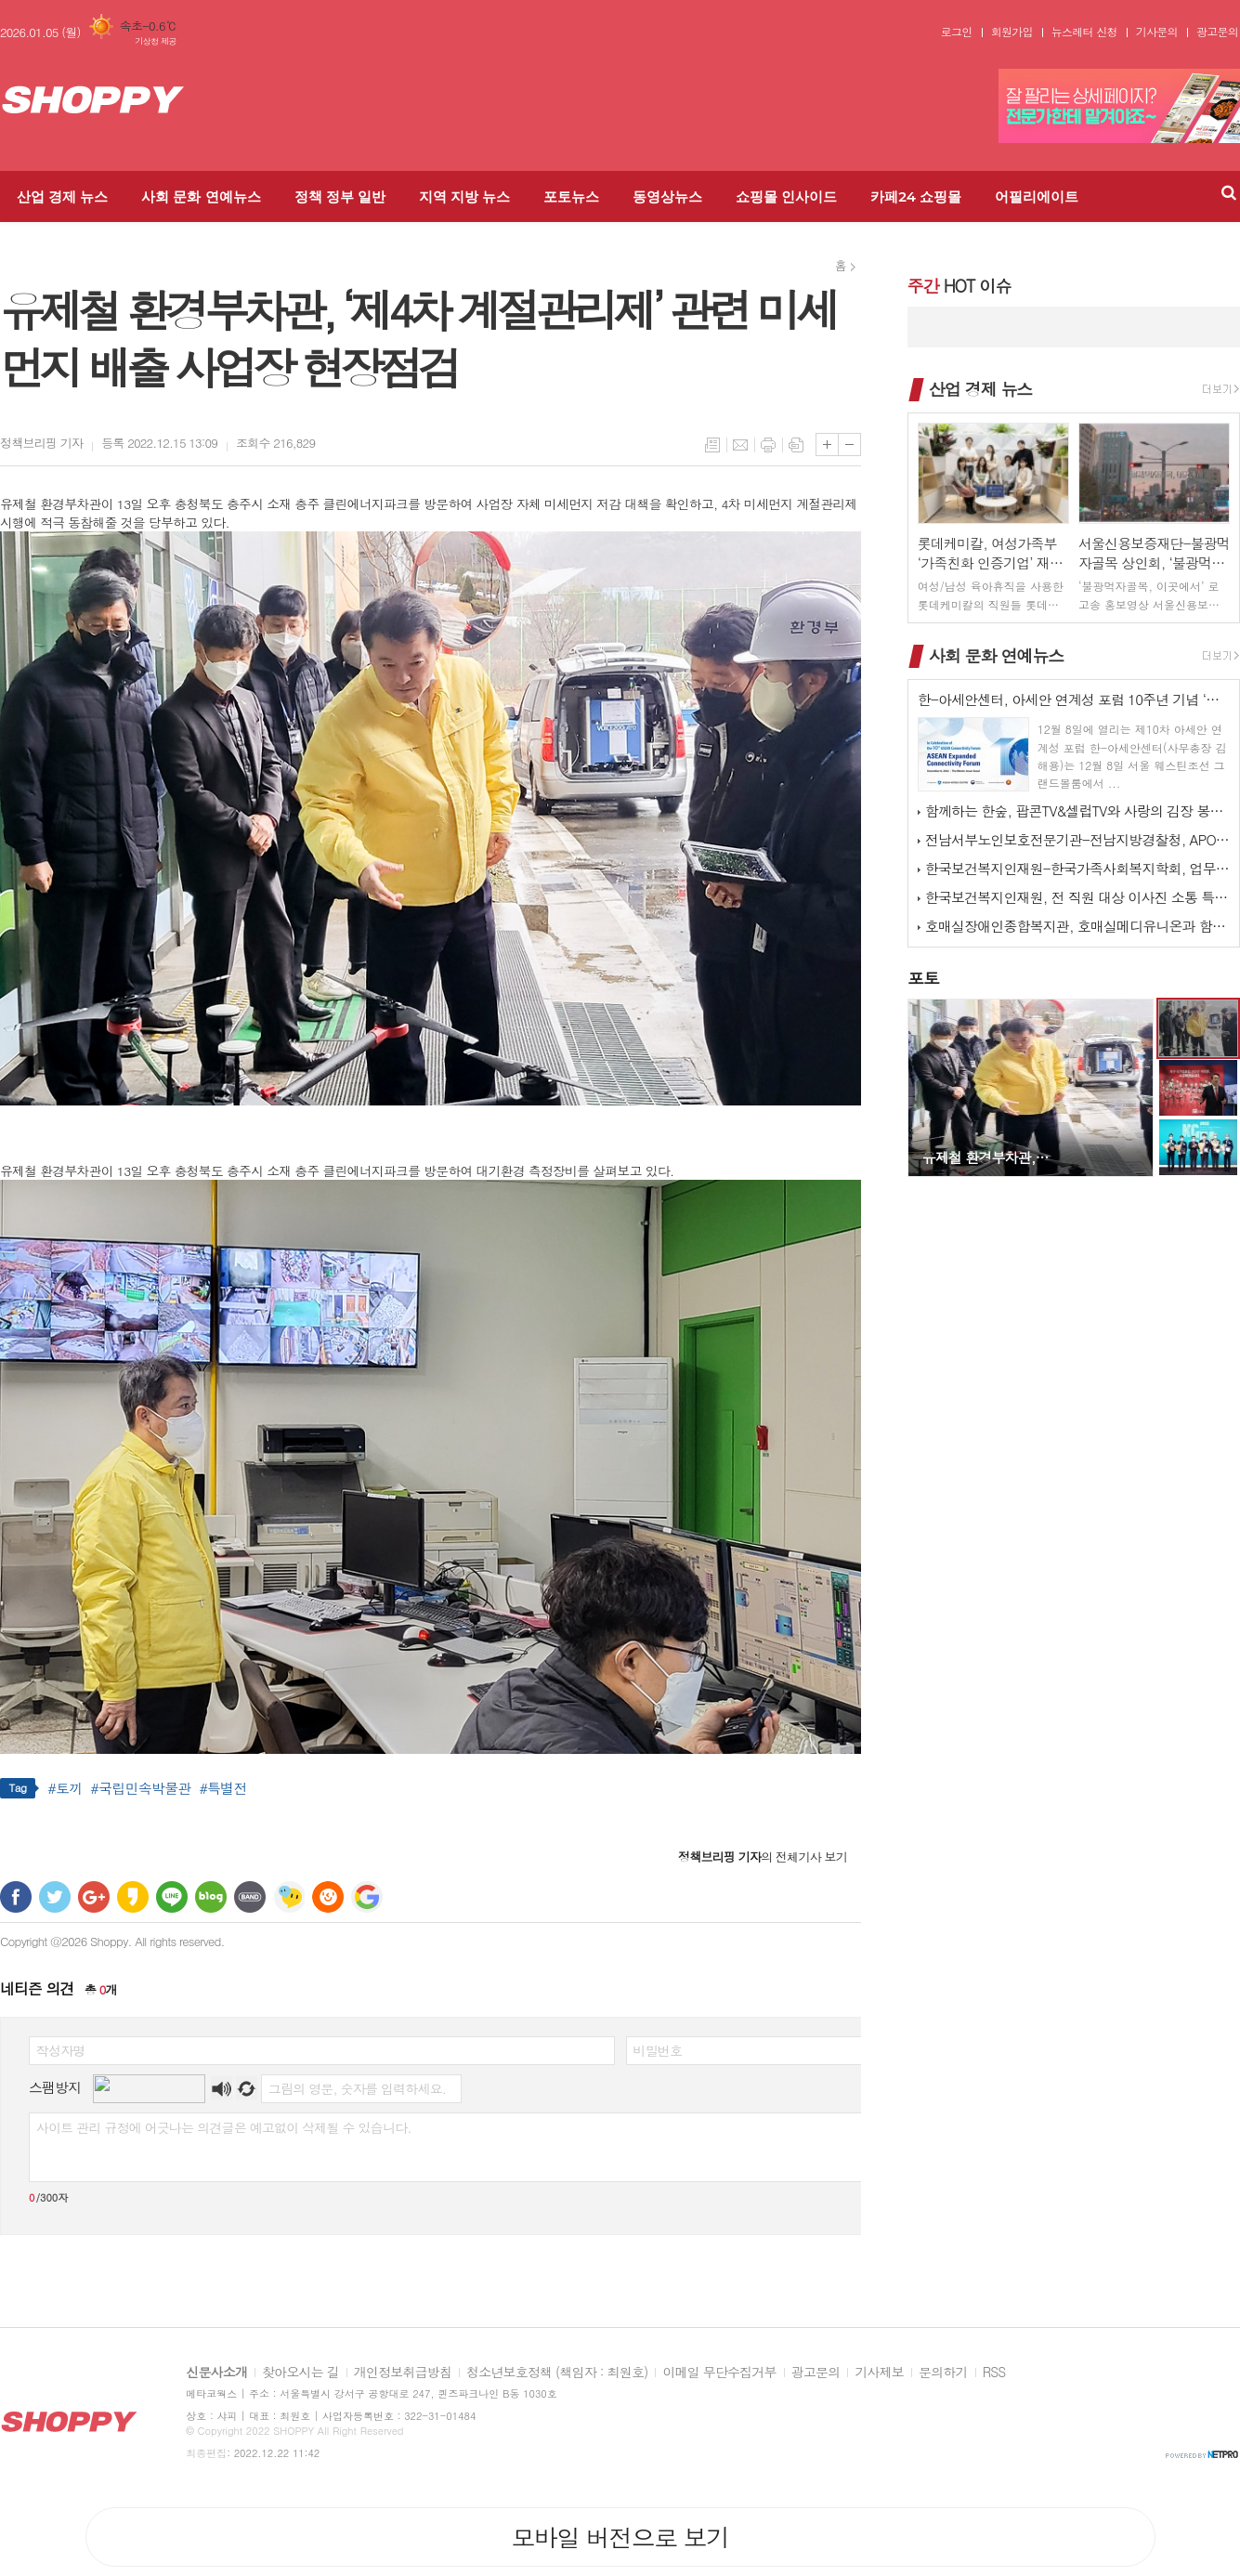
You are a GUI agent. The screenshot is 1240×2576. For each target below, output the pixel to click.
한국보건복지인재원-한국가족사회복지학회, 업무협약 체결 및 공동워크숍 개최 (1077, 868)
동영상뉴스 (667, 196)
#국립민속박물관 (140, 1788)
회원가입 (1012, 31)
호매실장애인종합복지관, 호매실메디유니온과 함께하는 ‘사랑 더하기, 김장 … (1077, 925)
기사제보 (879, 2372)
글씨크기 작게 (849, 444)
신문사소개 (216, 2372)
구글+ (94, 1897)
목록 (712, 445)
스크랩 (796, 445)
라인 (172, 1897)
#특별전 (222, 1788)
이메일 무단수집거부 (719, 2372)
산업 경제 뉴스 (62, 196)
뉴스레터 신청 (1084, 31)
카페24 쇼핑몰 (915, 196)
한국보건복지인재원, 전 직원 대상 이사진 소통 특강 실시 (1077, 897)
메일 (740, 445)
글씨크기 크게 (827, 444)
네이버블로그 (211, 1897)
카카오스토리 (133, 1897)
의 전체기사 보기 (762, 1856)
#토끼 (64, 1788)
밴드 (250, 1897)
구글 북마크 (367, 1897)
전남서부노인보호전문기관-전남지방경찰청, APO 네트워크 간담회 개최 (1077, 839)
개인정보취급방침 (402, 2372)
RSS (994, 2372)
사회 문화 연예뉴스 (200, 196)
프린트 (768, 445)
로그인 (956, 31)
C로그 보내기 (328, 1897)
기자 (41, 442)
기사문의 (1157, 31)
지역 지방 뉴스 (464, 196)
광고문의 (1217, 31)
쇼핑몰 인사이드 (786, 196)
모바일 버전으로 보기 (619, 2537)
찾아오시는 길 (300, 2372)
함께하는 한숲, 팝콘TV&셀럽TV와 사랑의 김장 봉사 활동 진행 (1077, 810)
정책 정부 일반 (339, 196)
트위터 (55, 1897)
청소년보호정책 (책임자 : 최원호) (556, 2372)
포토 (923, 977)
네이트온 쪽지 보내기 (289, 1897)
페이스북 (16, 1897)
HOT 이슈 (959, 285)
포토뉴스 (571, 196)
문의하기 (943, 2372)
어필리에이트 (1036, 196)
